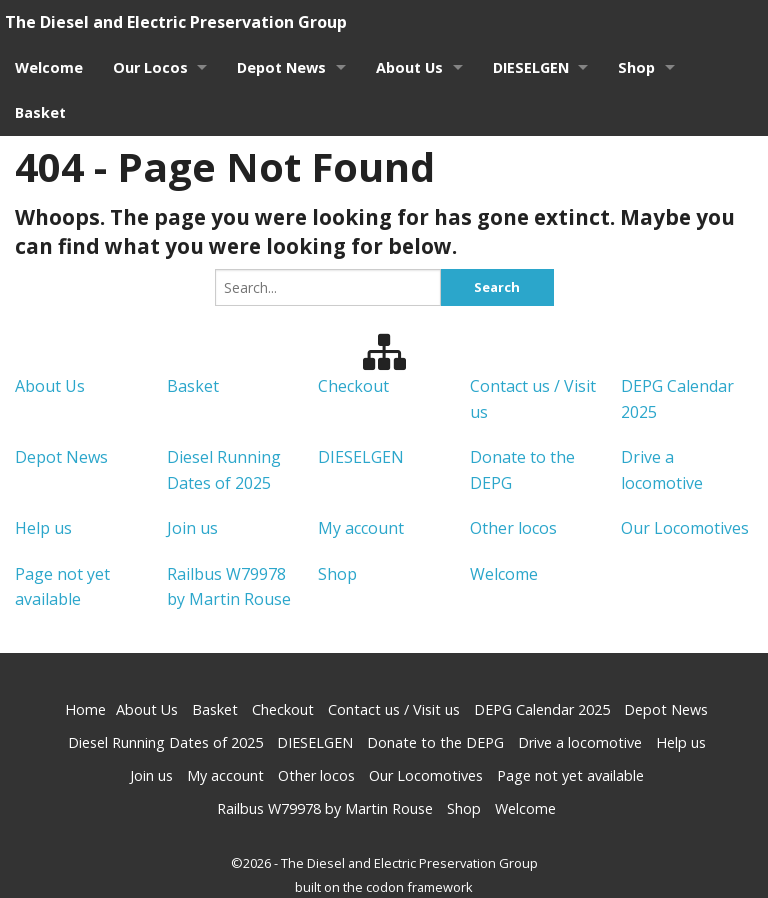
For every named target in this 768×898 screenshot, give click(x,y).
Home (85, 709)
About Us (410, 67)
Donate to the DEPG (435, 742)
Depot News (282, 67)
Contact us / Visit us (394, 709)
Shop (638, 67)
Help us (43, 528)
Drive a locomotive (580, 742)
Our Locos (150, 67)
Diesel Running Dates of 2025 (165, 742)
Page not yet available (570, 775)
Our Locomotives (685, 528)
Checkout (353, 385)
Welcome (49, 67)
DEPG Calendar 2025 (542, 709)
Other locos (513, 528)
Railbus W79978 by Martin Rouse (325, 808)
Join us (192, 528)
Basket (40, 112)
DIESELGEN (532, 67)
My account (361, 528)
